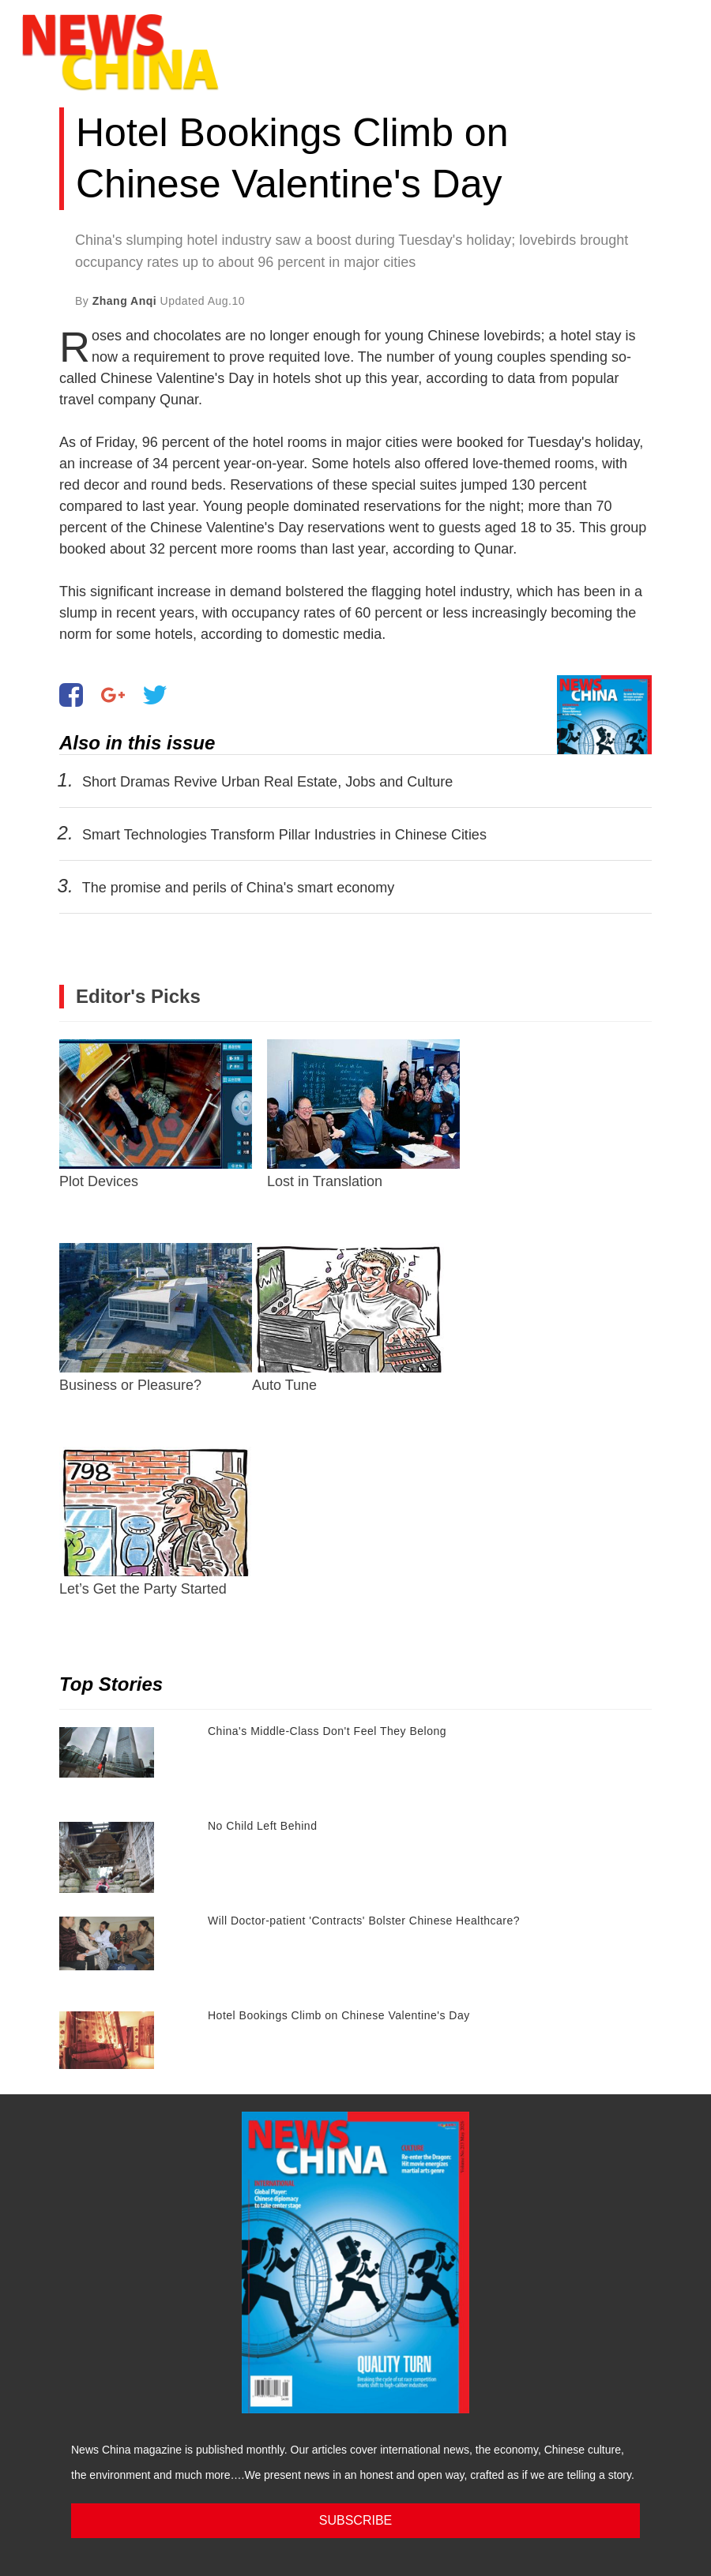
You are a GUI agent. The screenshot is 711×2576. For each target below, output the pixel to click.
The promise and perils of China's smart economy (238, 888)
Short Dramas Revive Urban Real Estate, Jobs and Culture (267, 782)
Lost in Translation (363, 1114)
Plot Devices (155, 1114)
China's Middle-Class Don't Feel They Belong (327, 1731)
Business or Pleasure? (155, 1318)
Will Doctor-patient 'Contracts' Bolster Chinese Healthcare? (364, 1920)
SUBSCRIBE (355, 2520)
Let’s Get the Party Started (155, 1522)
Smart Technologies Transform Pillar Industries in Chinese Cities (284, 835)
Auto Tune (348, 1318)
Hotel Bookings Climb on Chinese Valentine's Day (339, 2015)
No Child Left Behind (262, 1825)
